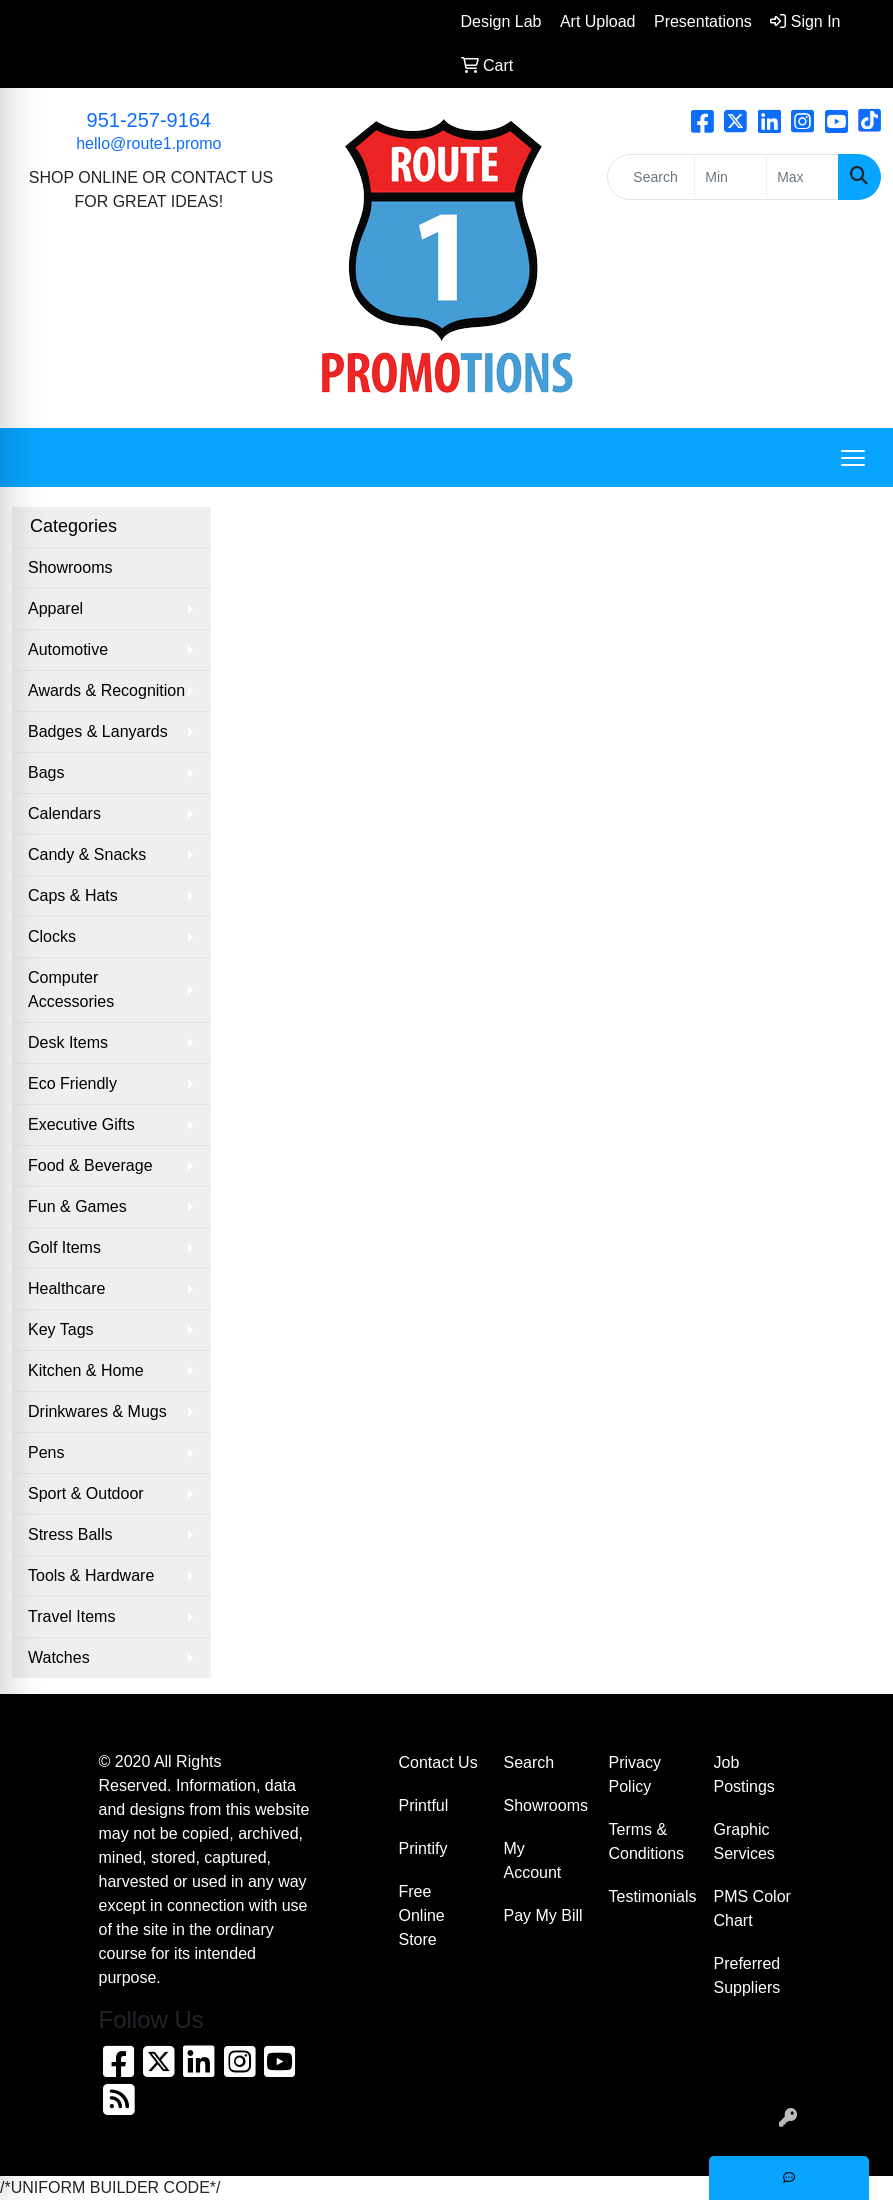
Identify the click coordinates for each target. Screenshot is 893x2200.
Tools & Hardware (91, 1575)
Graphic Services (744, 1841)
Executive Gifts (81, 1124)
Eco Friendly (72, 1083)
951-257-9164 (149, 120)
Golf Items (64, 1247)
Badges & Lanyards (98, 731)
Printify (423, 1848)
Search (529, 1762)
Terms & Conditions (647, 1841)
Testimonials (649, 1896)
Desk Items (68, 1042)
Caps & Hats (73, 895)
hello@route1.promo (148, 143)
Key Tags (61, 1329)
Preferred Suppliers (747, 1975)
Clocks (52, 936)
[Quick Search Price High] (802, 177)
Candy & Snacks (87, 854)
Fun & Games (77, 1206)
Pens (46, 1452)
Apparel (55, 608)
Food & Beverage (90, 1165)
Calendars (64, 813)
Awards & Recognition (106, 690)
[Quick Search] (651, 177)
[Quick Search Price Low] (730, 177)
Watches (59, 1657)
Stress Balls (70, 1534)
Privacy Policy (635, 1774)
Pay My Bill (543, 1915)
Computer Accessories (71, 989)
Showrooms (70, 567)
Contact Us (438, 1762)
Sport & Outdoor (86, 1493)
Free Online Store (422, 1915)
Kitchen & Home (86, 1370)
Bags (46, 772)
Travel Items (71, 1616)
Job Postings (744, 1774)
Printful (424, 1805)
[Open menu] (853, 458)
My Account (533, 1860)
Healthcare (66, 1288)
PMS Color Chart (752, 1908)
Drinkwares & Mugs (97, 1411)
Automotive (68, 649)
